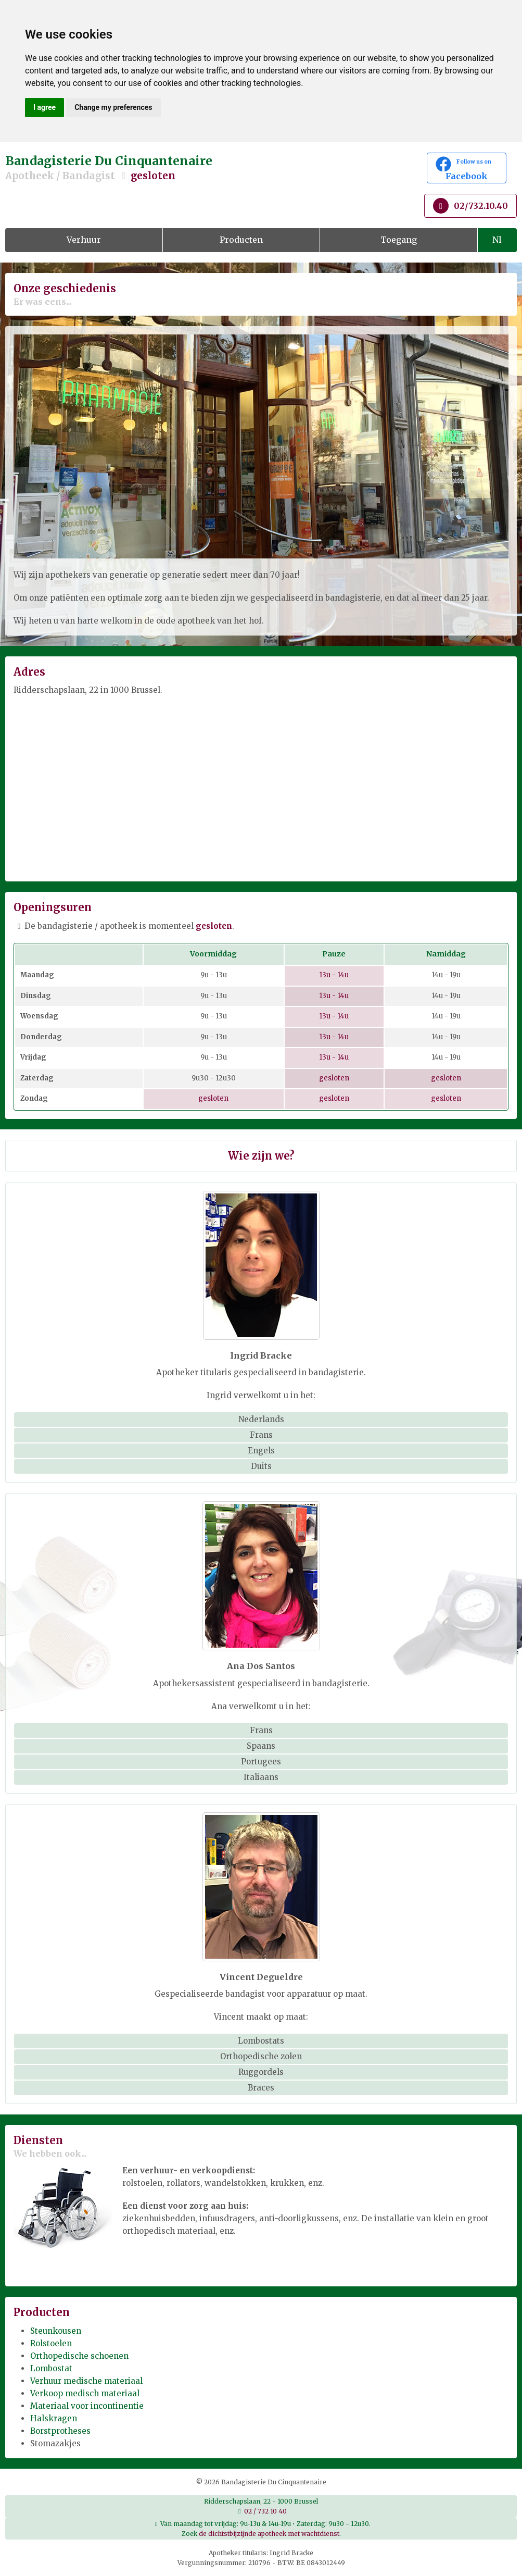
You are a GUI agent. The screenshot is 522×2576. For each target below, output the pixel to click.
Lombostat (51, 2368)
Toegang (398, 239)
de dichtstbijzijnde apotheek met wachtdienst (269, 2533)
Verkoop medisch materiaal (84, 2393)
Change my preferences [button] (113, 107)
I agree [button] (44, 107)
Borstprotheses (60, 2431)
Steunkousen (55, 2331)
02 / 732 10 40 (265, 2511)
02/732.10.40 (470, 206)
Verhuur (84, 239)
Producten (241, 239)
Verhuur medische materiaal (86, 2381)
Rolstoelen (51, 2343)
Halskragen (53, 2418)
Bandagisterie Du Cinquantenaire (174, 168)
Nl (497, 239)
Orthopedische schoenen (79, 2356)
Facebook (467, 168)
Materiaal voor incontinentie (87, 2406)
